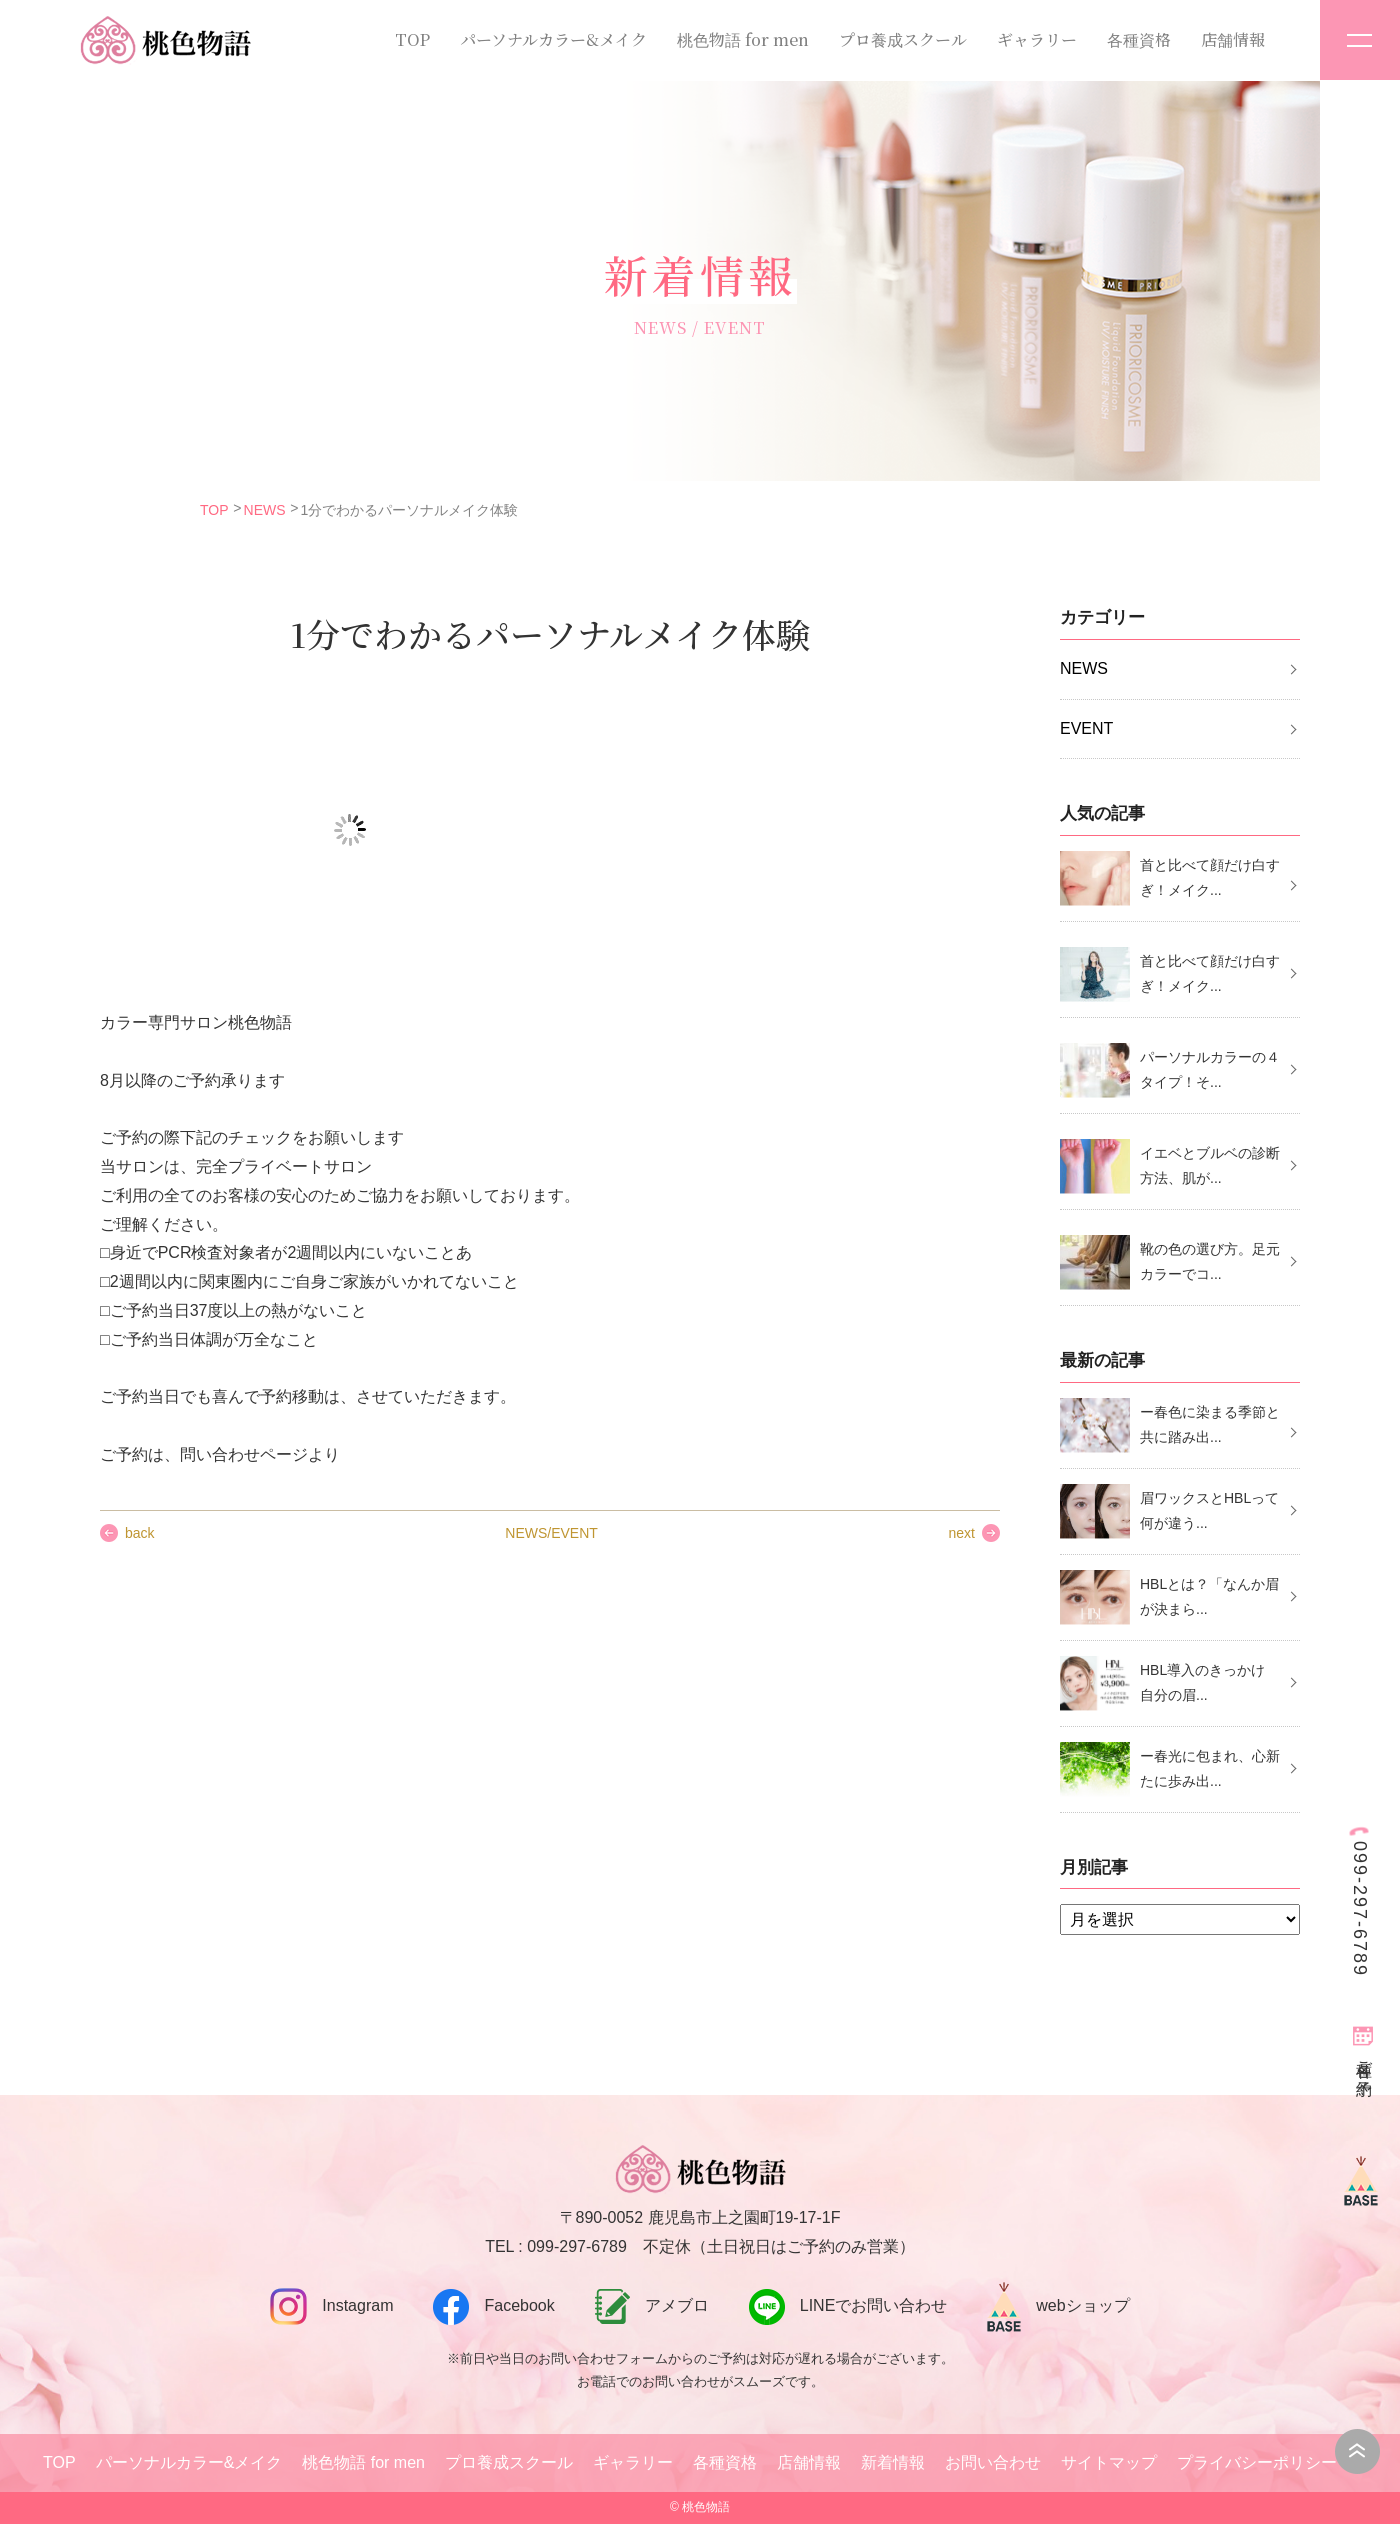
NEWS (265, 510)
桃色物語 (706, 2507)
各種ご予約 (1364, 2060)
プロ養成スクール (903, 39)
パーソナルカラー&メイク (553, 39)
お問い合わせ (993, 2462)
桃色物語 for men (743, 39)
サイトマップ (1109, 2462)
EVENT (1086, 728)
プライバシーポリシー (1257, 2462)
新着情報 (893, 2462)
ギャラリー (1037, 39)
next (962, 1533)
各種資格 (1139, 39)
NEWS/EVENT (551, 1533)
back (140, 1533)
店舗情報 (1233, 39)
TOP (412, 39)
